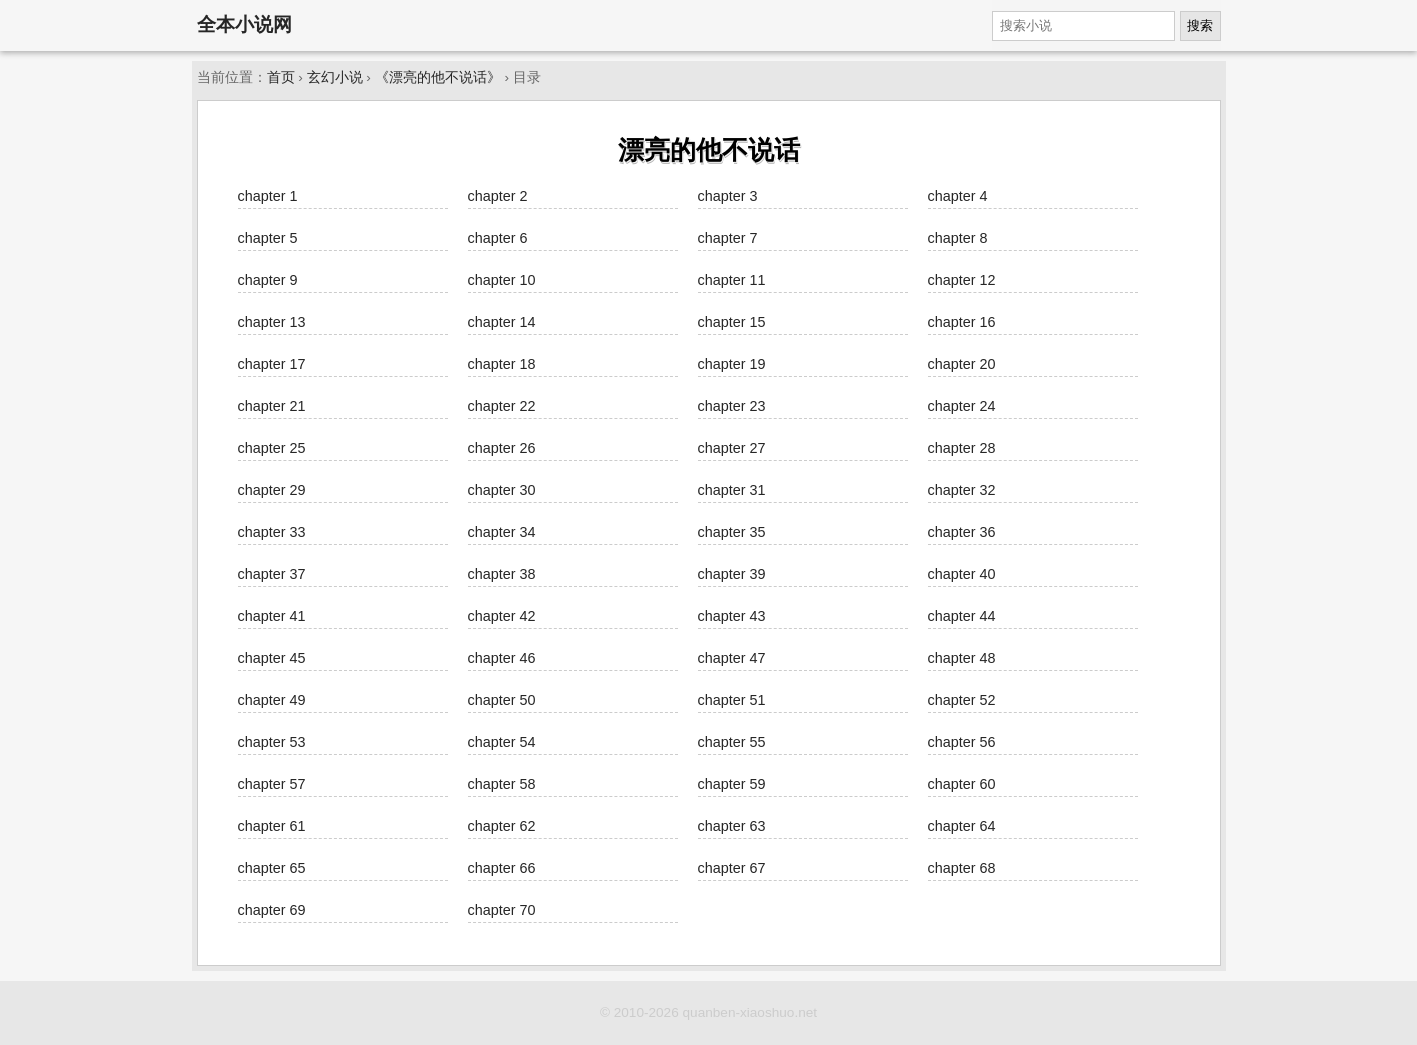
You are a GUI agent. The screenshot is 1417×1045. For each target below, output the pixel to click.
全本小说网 (244, 24)
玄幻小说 (335, 77)
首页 (281, 77)
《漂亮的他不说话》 (438, 77)
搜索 (1200, 25)
